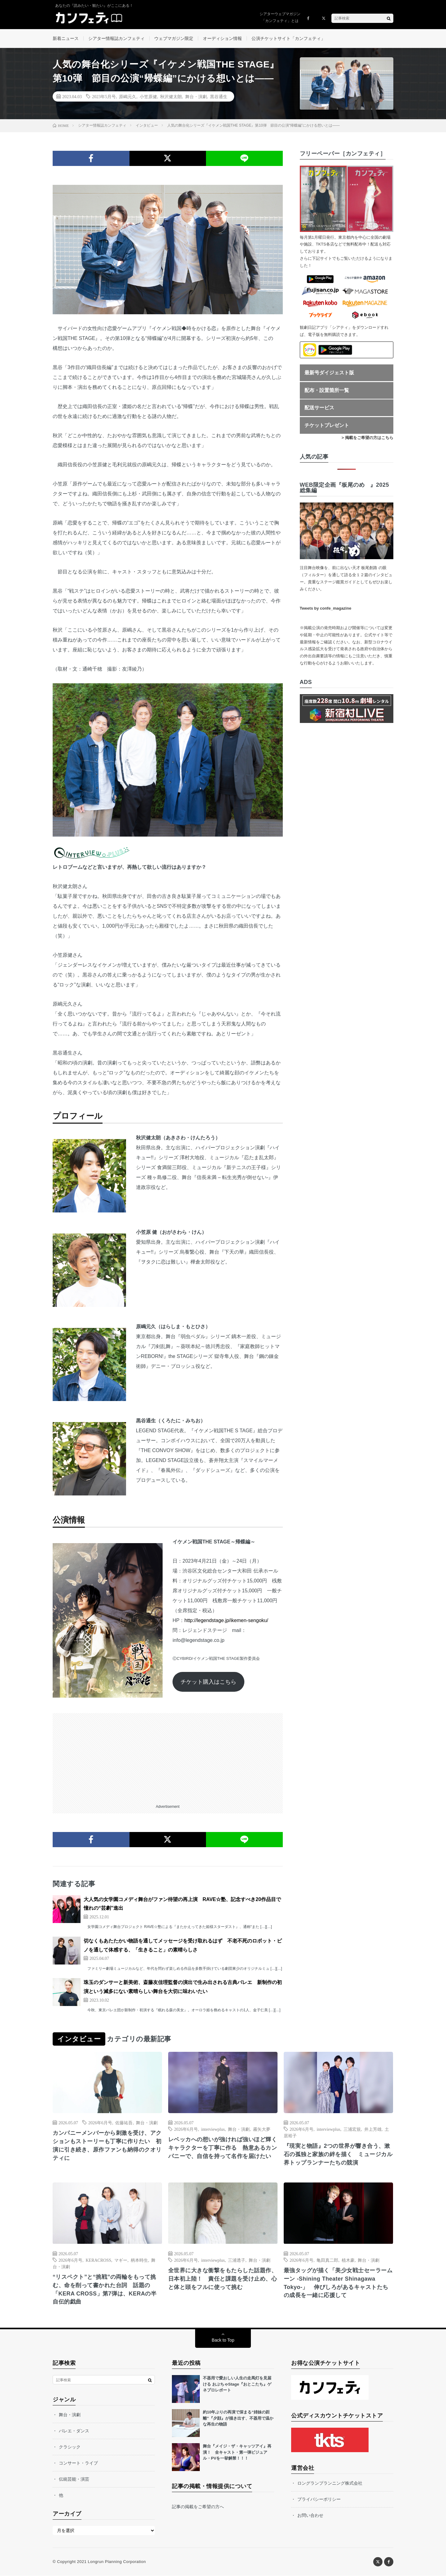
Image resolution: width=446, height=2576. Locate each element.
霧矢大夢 (261, 2129)
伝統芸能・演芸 (74, 2479)
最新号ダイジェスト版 (329, 372)
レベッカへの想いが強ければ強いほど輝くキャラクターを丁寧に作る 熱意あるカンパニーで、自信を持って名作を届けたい (222, 2148)
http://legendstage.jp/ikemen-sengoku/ (226, 1620)
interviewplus (213, 2129)
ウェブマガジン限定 (173, 38)
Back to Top (223, 2340)
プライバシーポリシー (319, 2499)
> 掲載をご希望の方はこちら (367, 438)
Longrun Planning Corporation (117, 2562)
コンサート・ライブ (78, 2463)
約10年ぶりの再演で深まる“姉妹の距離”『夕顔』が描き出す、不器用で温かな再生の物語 (238, 2418)
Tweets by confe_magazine (326, 608)
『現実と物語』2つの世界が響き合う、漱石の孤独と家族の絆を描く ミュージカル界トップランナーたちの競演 (338, 2154)
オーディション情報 (222, 38)
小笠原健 (148, 96)
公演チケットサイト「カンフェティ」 (288, 38)
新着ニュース (66, 38)
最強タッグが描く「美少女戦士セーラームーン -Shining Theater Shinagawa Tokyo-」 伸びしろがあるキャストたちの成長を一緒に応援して (338, 2283)
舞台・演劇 (196, 96)
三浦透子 (236, 2260)
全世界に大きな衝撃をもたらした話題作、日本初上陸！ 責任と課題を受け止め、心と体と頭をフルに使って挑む (222, 2278)
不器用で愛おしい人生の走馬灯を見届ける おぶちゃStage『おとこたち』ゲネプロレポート (237, 2384)
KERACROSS (98, 2260)
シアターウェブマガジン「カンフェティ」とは (280, 17)
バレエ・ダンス (74, 2431)
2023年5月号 (104, 96)
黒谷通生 (218, 96)
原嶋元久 (127, 96)
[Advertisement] (168, 1756)
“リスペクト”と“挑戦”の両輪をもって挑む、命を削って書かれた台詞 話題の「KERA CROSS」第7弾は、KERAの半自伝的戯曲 (105, 2289)
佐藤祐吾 (124, 2123)
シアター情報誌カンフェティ (116, 38)
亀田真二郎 (327, 2260)
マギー (120, 2260)
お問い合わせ (310, 2515)
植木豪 (348, 2260)
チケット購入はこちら (208, 1682)
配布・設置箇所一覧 (326, 390)
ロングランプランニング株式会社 (329, 2483)
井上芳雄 (373, 2129)
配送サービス (319, 408)
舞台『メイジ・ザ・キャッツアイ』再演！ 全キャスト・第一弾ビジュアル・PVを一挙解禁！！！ (237, 2452)
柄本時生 (139, 2260)
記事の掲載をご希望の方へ (198, 2506)
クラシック (70, 2447)
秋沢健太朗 (171, 96)
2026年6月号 (100, 2123)
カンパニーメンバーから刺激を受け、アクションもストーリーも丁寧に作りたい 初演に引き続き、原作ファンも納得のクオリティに (107, 2145)
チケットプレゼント (326, 425)
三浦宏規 (352, 2129)
